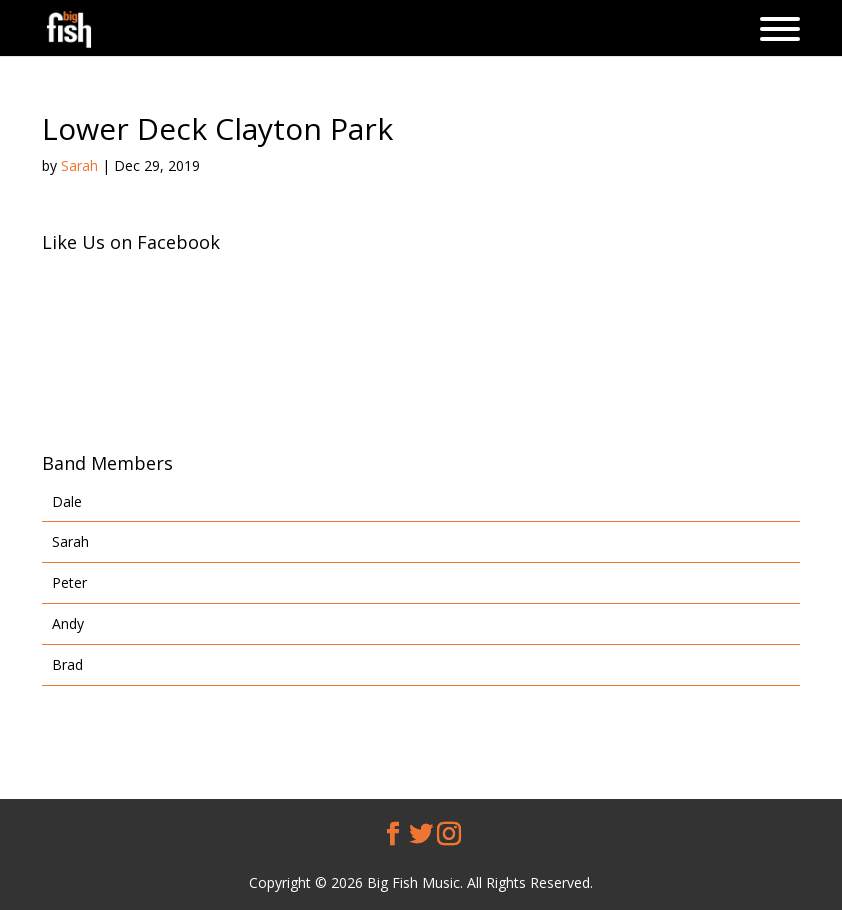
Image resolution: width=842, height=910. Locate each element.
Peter (69, 582)
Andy (68, 623)
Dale (67, 501)
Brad (67, 664)
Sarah (79, 165)
